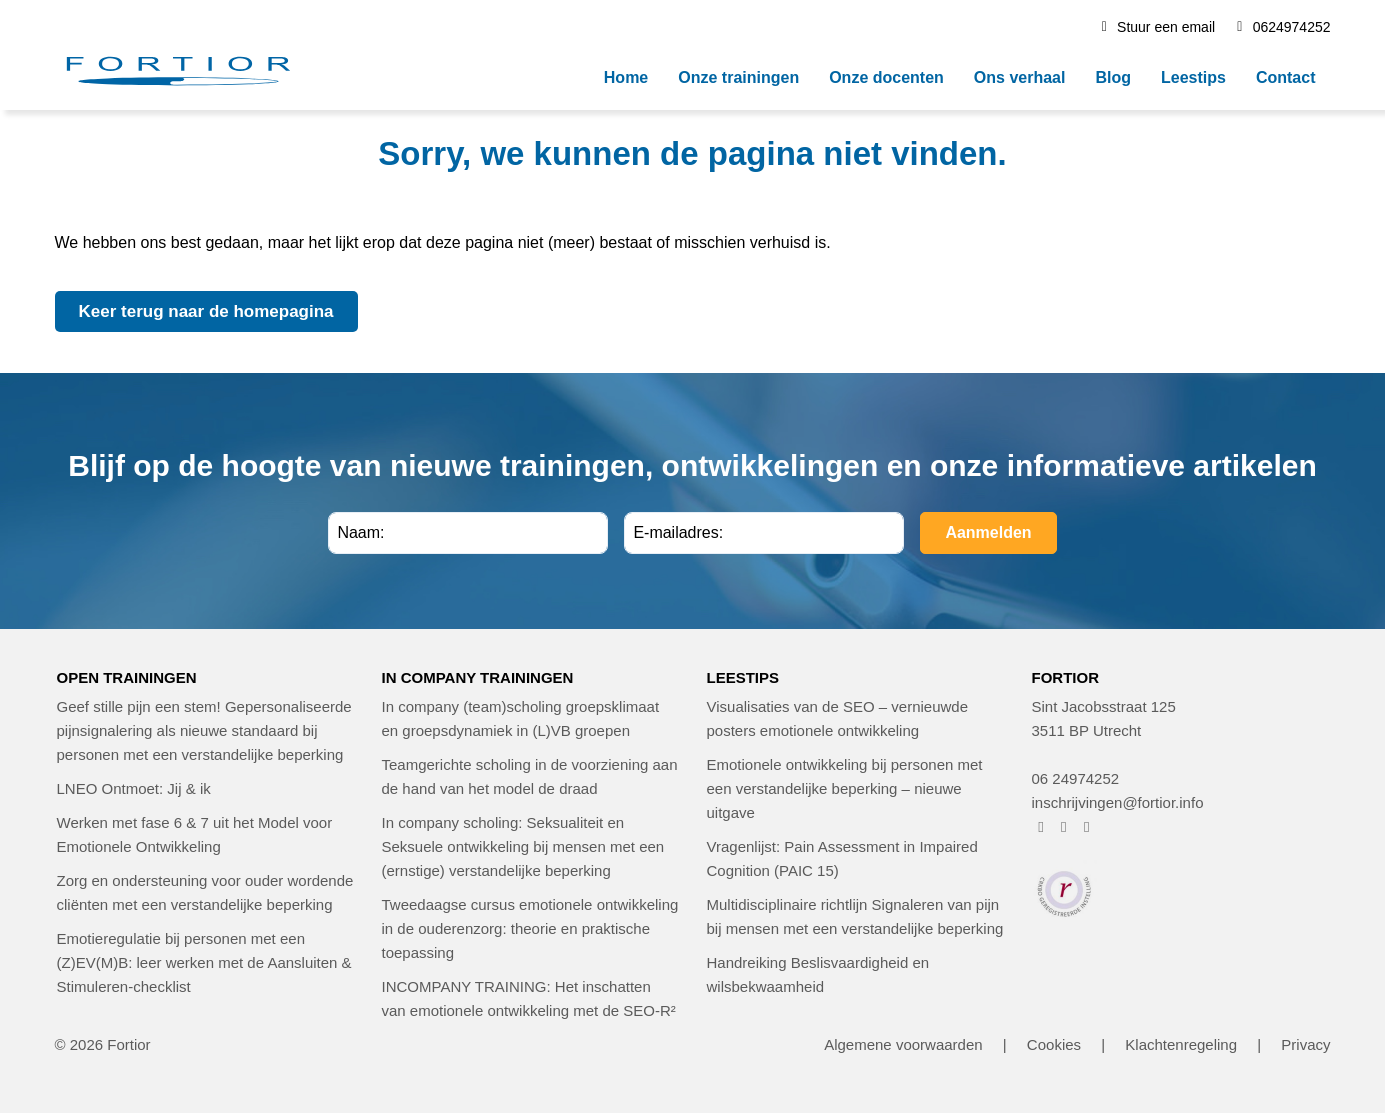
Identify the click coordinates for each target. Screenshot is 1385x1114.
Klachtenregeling (1181, 1044)
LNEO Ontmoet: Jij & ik (134, 788)
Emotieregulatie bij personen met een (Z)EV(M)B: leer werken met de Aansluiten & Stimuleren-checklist (204, 962)
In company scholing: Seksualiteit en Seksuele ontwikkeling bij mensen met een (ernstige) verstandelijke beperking (523, 846)
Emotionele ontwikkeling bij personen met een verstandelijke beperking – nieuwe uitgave (845, 788)
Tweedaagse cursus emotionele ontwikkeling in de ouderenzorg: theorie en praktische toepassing (530, 928)
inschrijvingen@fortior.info (1118, 802)
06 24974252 (1076, 778)
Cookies (1054, 1044)
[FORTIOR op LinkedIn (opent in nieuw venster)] (1086, 826)
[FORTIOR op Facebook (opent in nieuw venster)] (1041, 826)
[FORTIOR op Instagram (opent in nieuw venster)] (1063, 826)
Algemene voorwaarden (903, 1044)
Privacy (1305, 1044)
